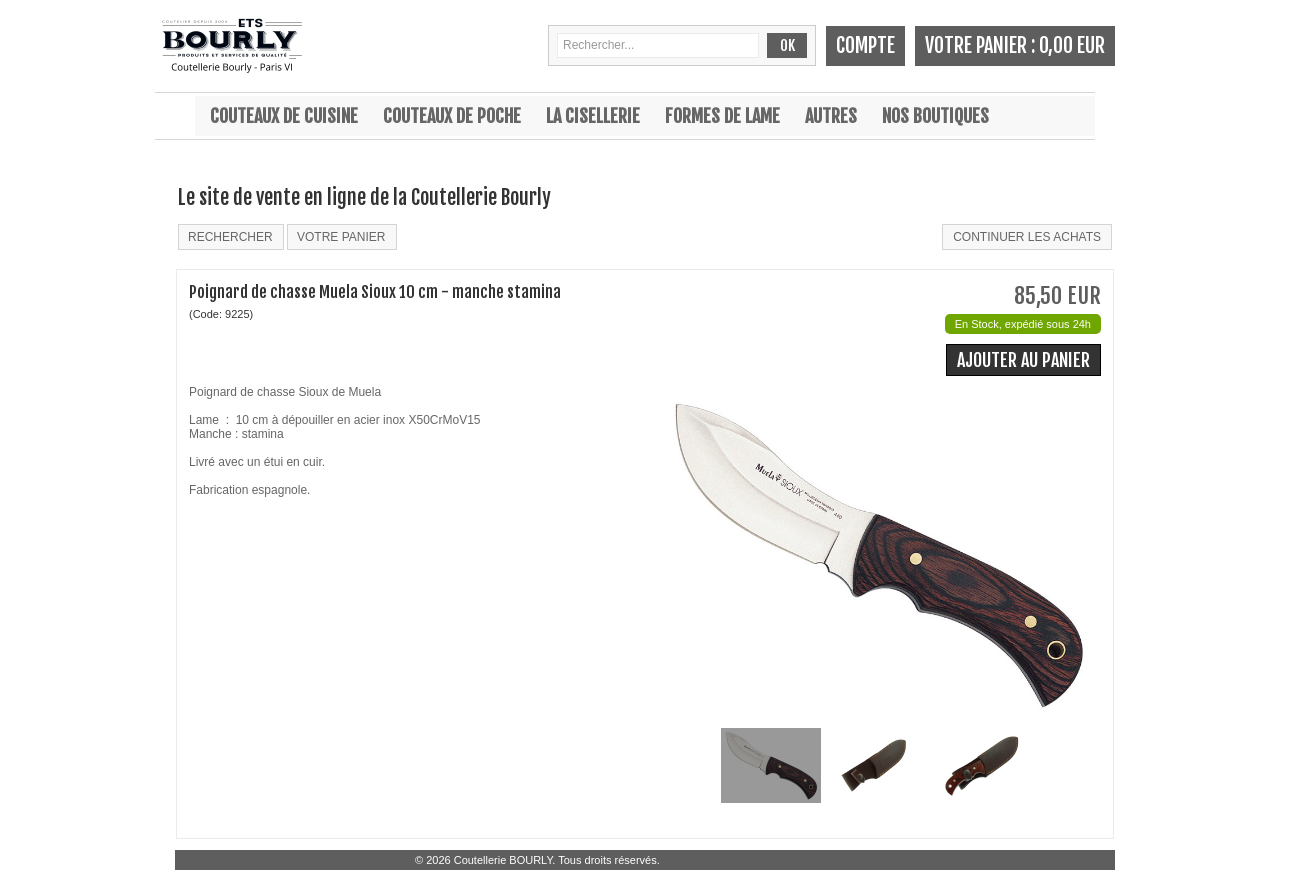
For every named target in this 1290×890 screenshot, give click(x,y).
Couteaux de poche (452, 116)
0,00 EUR (1072, 45)
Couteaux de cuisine (284, 116)
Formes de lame (722, 116)
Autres (831, 116)
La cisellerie (593, 116)
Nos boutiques (935, 116)
